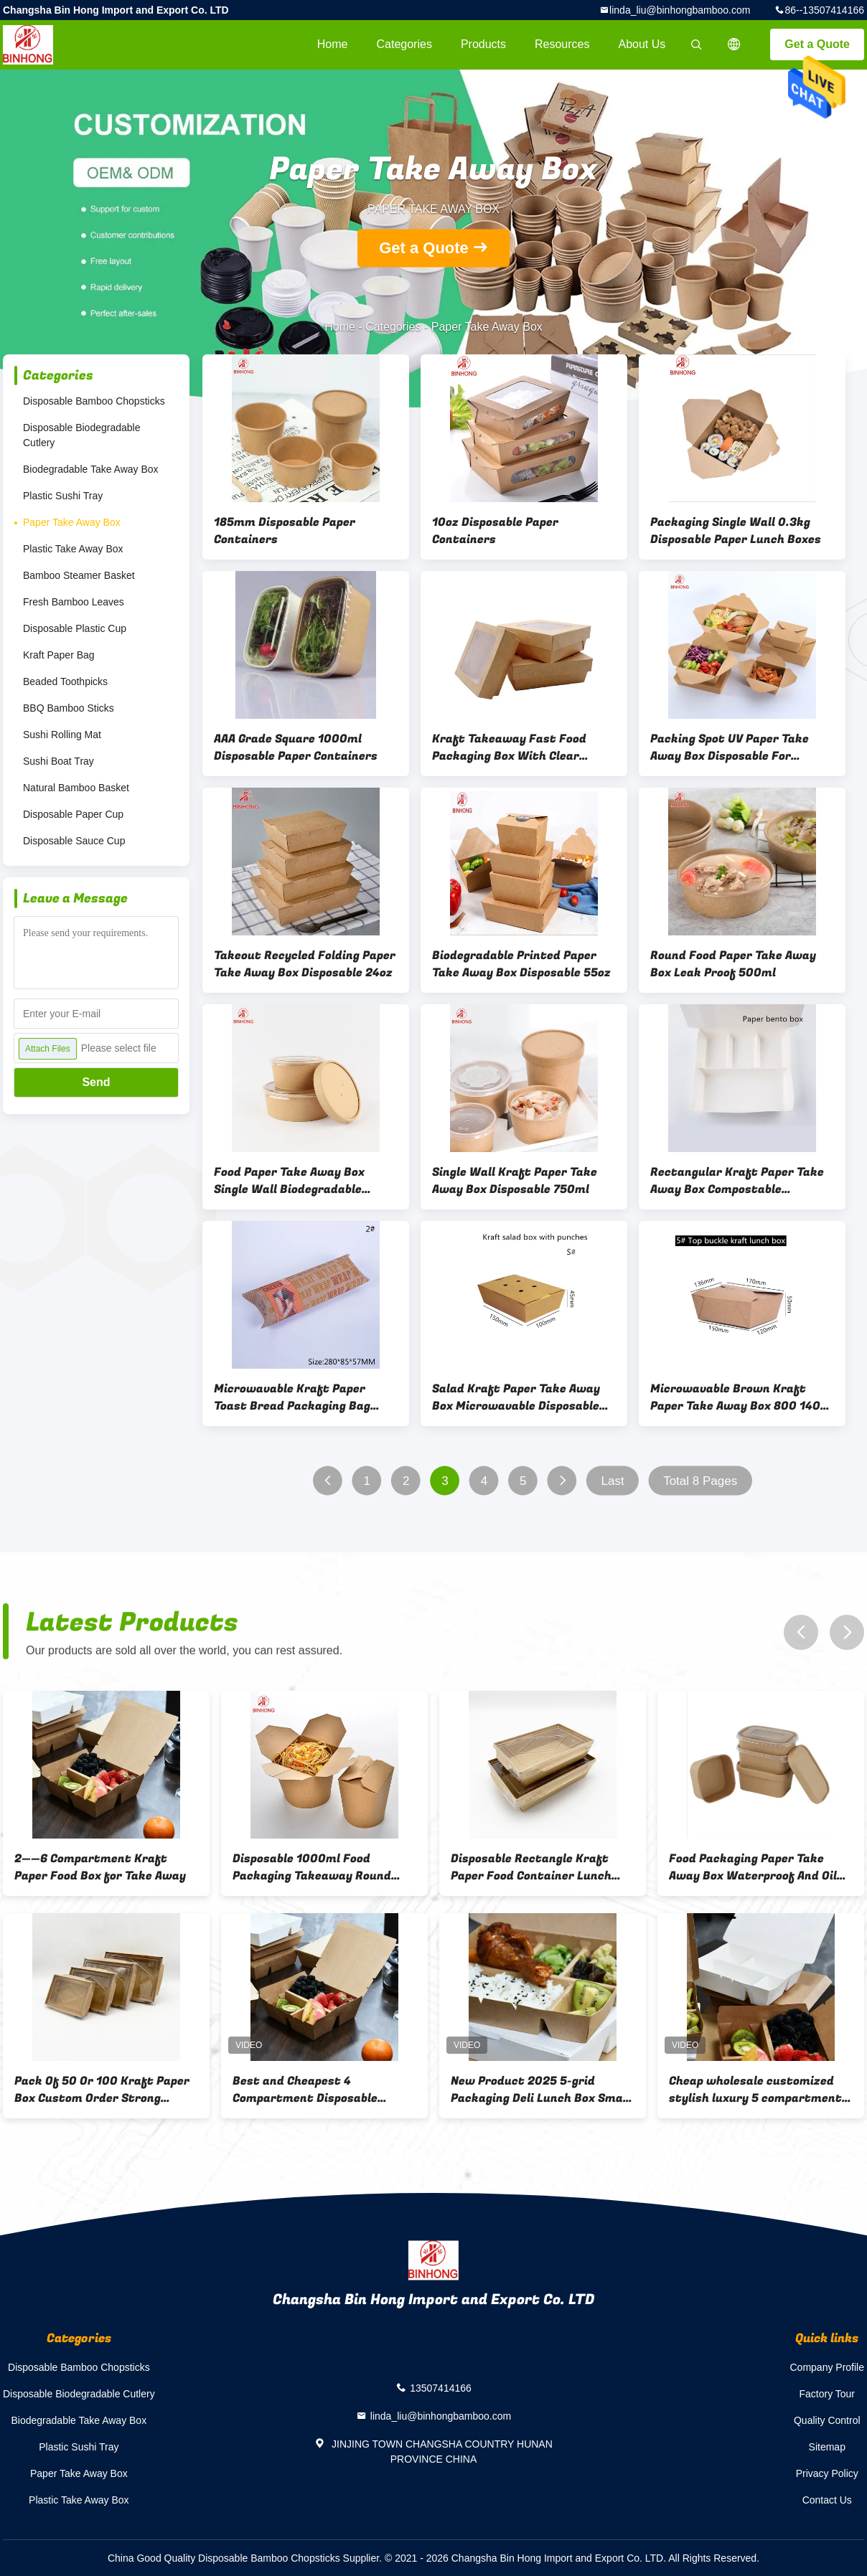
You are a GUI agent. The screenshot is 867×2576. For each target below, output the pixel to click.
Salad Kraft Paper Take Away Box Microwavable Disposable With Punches (516, 1397)
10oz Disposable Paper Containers (495, 531)
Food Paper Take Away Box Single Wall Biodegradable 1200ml (289, 1181)
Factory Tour (827, 2394)
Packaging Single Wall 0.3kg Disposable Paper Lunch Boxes (735, 531)
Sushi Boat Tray (58, 761)
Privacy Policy (827, 2473)
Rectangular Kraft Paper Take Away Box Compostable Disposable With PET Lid (737, 1181)
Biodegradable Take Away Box (91, 469)
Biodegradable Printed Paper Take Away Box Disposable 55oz (521, 964)
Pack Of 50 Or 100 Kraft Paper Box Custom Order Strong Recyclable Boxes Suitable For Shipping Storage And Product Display (101, 2089)
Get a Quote (817, 44)
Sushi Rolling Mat (62, 734)
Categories (404, 44)
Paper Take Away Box (72, 522)
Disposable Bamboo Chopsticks (94, 401)
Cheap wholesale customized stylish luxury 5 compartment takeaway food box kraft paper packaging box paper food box (758, 2089)
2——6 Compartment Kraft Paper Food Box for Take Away (100, 1867)
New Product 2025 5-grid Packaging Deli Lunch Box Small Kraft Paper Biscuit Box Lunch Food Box (540, 2089)
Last (612, 1481)
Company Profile (827, 2367)
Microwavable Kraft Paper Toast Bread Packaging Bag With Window (292, 1397)
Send (96, 1082)
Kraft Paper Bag (59, 655)
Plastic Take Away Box (73, 549)
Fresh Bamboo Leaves (73, 602)
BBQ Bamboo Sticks (68, 708)
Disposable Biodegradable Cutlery (81, 435)
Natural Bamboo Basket (76, 787)
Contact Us (827, 2500)
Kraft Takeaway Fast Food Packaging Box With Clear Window (509, 747)
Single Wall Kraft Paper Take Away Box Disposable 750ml (514, 1181)
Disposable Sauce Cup (74, 840)
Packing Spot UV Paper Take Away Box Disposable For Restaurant (729, 747)
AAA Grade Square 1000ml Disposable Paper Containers (296, 747)
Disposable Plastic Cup (74, 628)
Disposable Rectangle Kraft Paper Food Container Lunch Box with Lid (531, 1867)
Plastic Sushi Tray (63, 495)
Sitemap (827, 2447)
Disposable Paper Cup (73, 814)
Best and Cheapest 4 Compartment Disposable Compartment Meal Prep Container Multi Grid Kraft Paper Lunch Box (309, 2089)
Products (483, 44)
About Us (642, 44)
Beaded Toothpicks (65, 681)
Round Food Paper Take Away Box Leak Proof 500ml (733, 964)
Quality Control (827, 2420)
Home (332, 44)
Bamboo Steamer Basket (79, 575)
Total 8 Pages (700, 1481)
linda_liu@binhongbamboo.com (679, 10)
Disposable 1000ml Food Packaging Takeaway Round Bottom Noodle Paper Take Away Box (312, 1867)
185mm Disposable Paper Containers (284, 531)
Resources (562, 44)
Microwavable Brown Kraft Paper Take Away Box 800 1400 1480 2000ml (739, 1397)
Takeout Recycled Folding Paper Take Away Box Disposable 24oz (304, 964)
